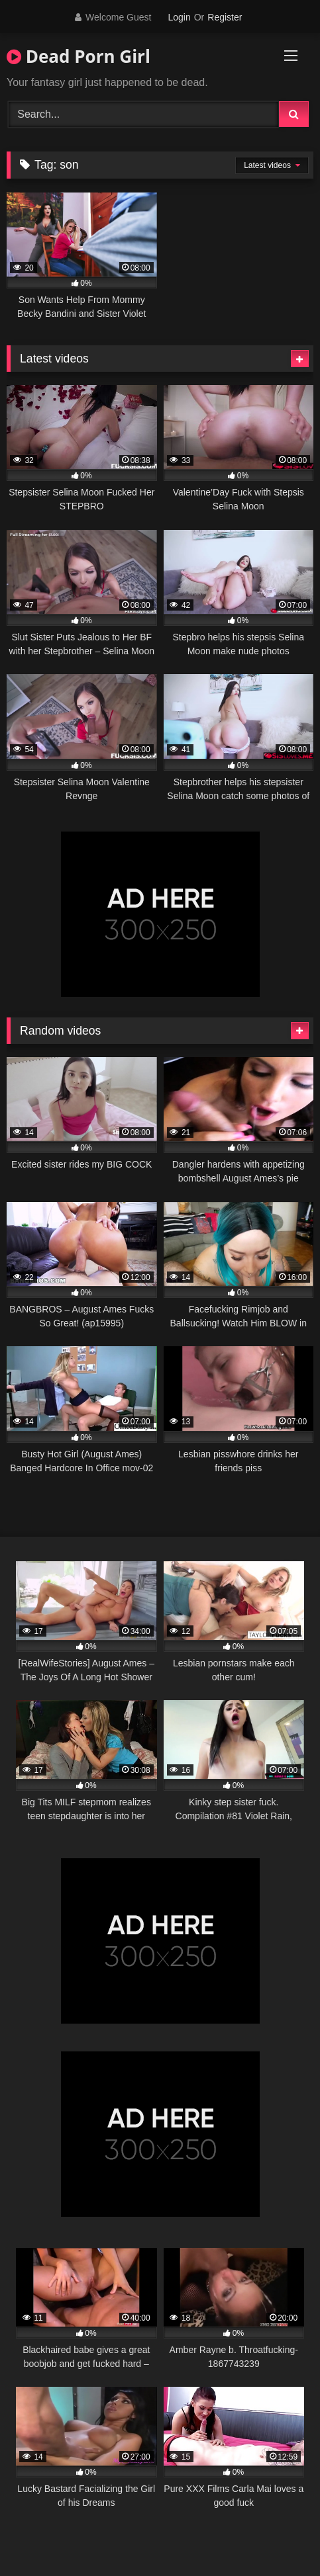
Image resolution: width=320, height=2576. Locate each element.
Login (179, 17)
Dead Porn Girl (78, 56)
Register (224, 17)
